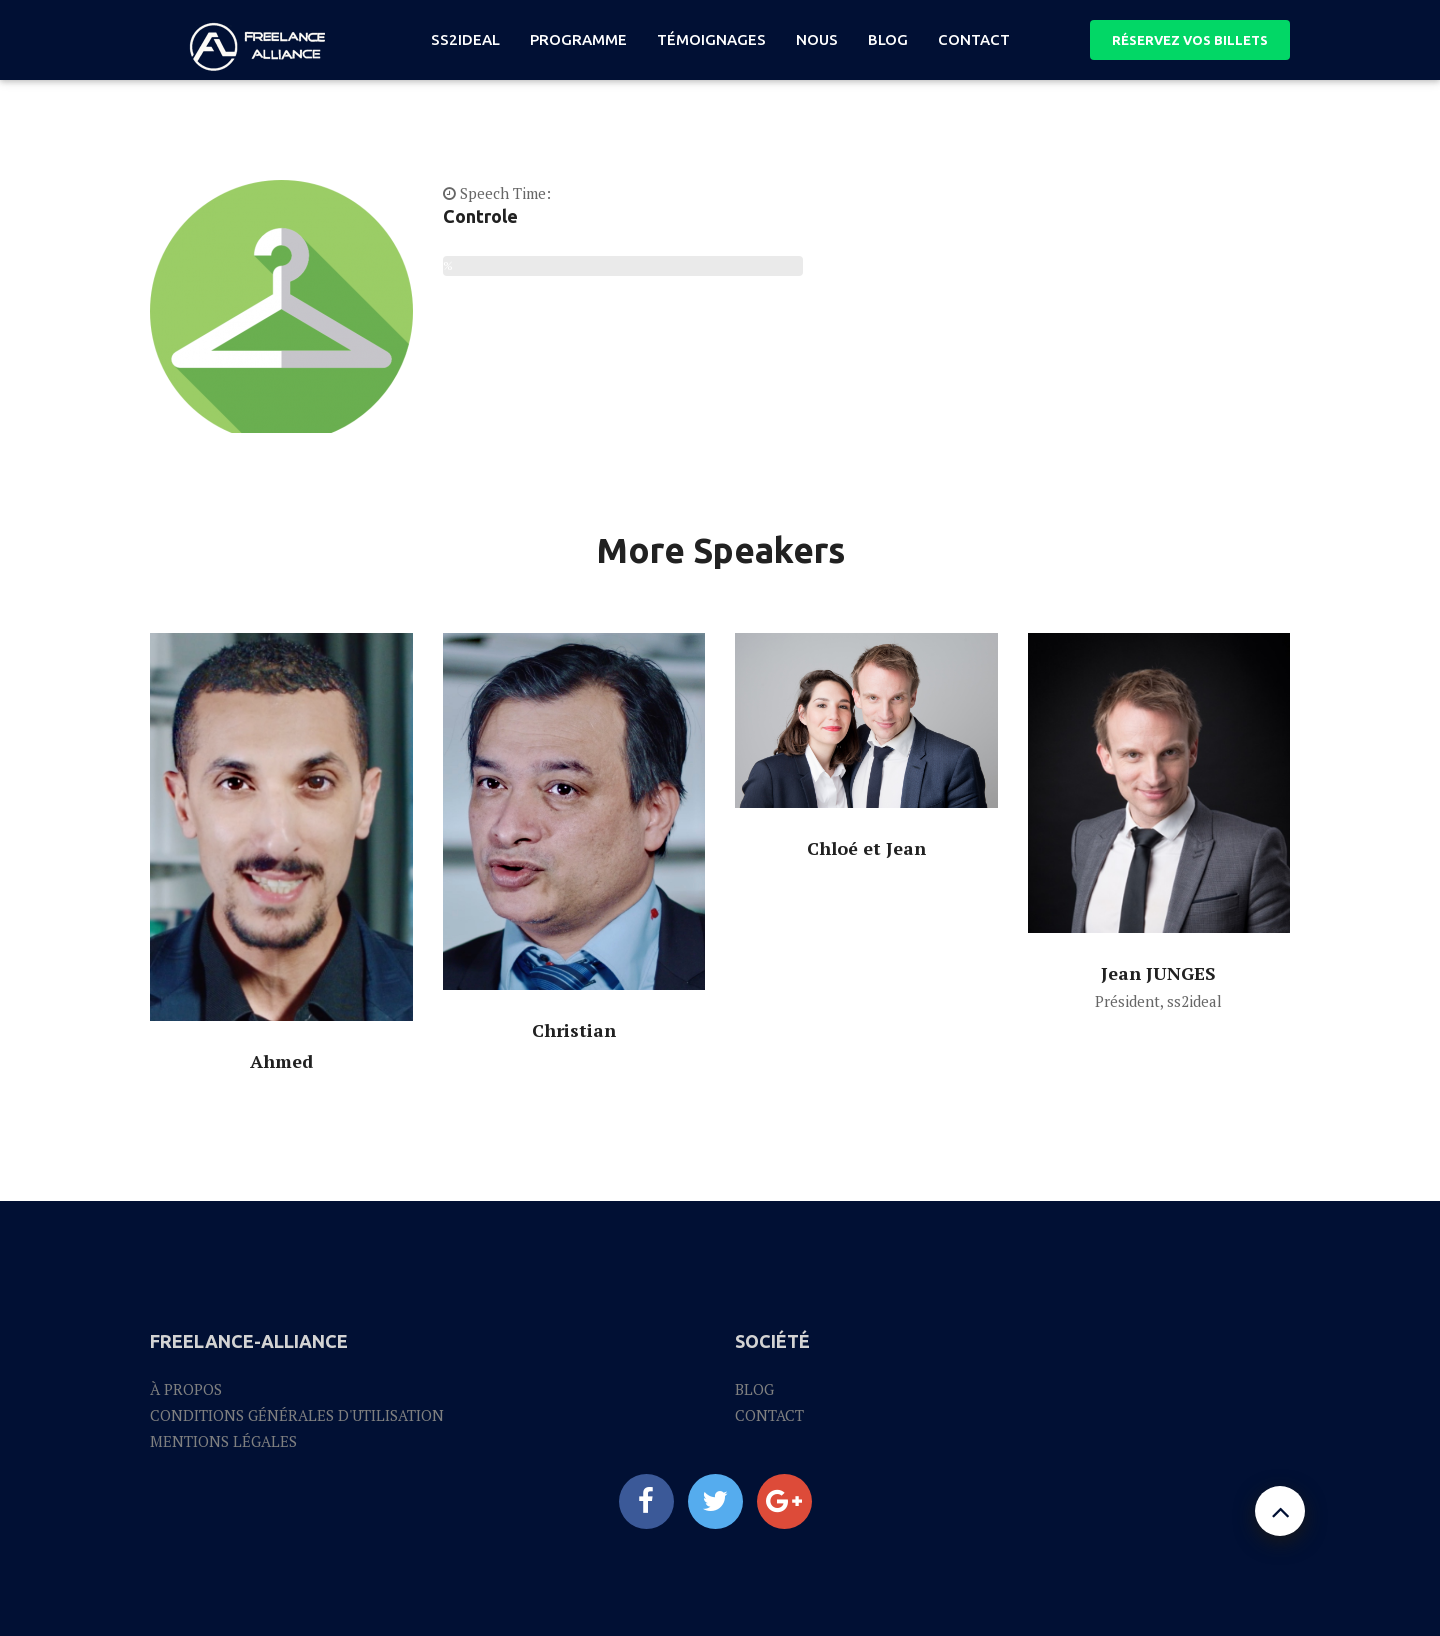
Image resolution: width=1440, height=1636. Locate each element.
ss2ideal (465, 39)
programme (578, 39)
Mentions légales (223, 1441)
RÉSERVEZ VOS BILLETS (1190, 40)
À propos (186, 1389)
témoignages (711, 39)
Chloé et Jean (866, 848)
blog (888, 39)
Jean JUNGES (1158, 973)
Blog (754, 1389)
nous (817, 39)
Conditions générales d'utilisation (297, 1415)
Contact (974, 39)
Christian (574, 1030)
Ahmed (281, 1061)
